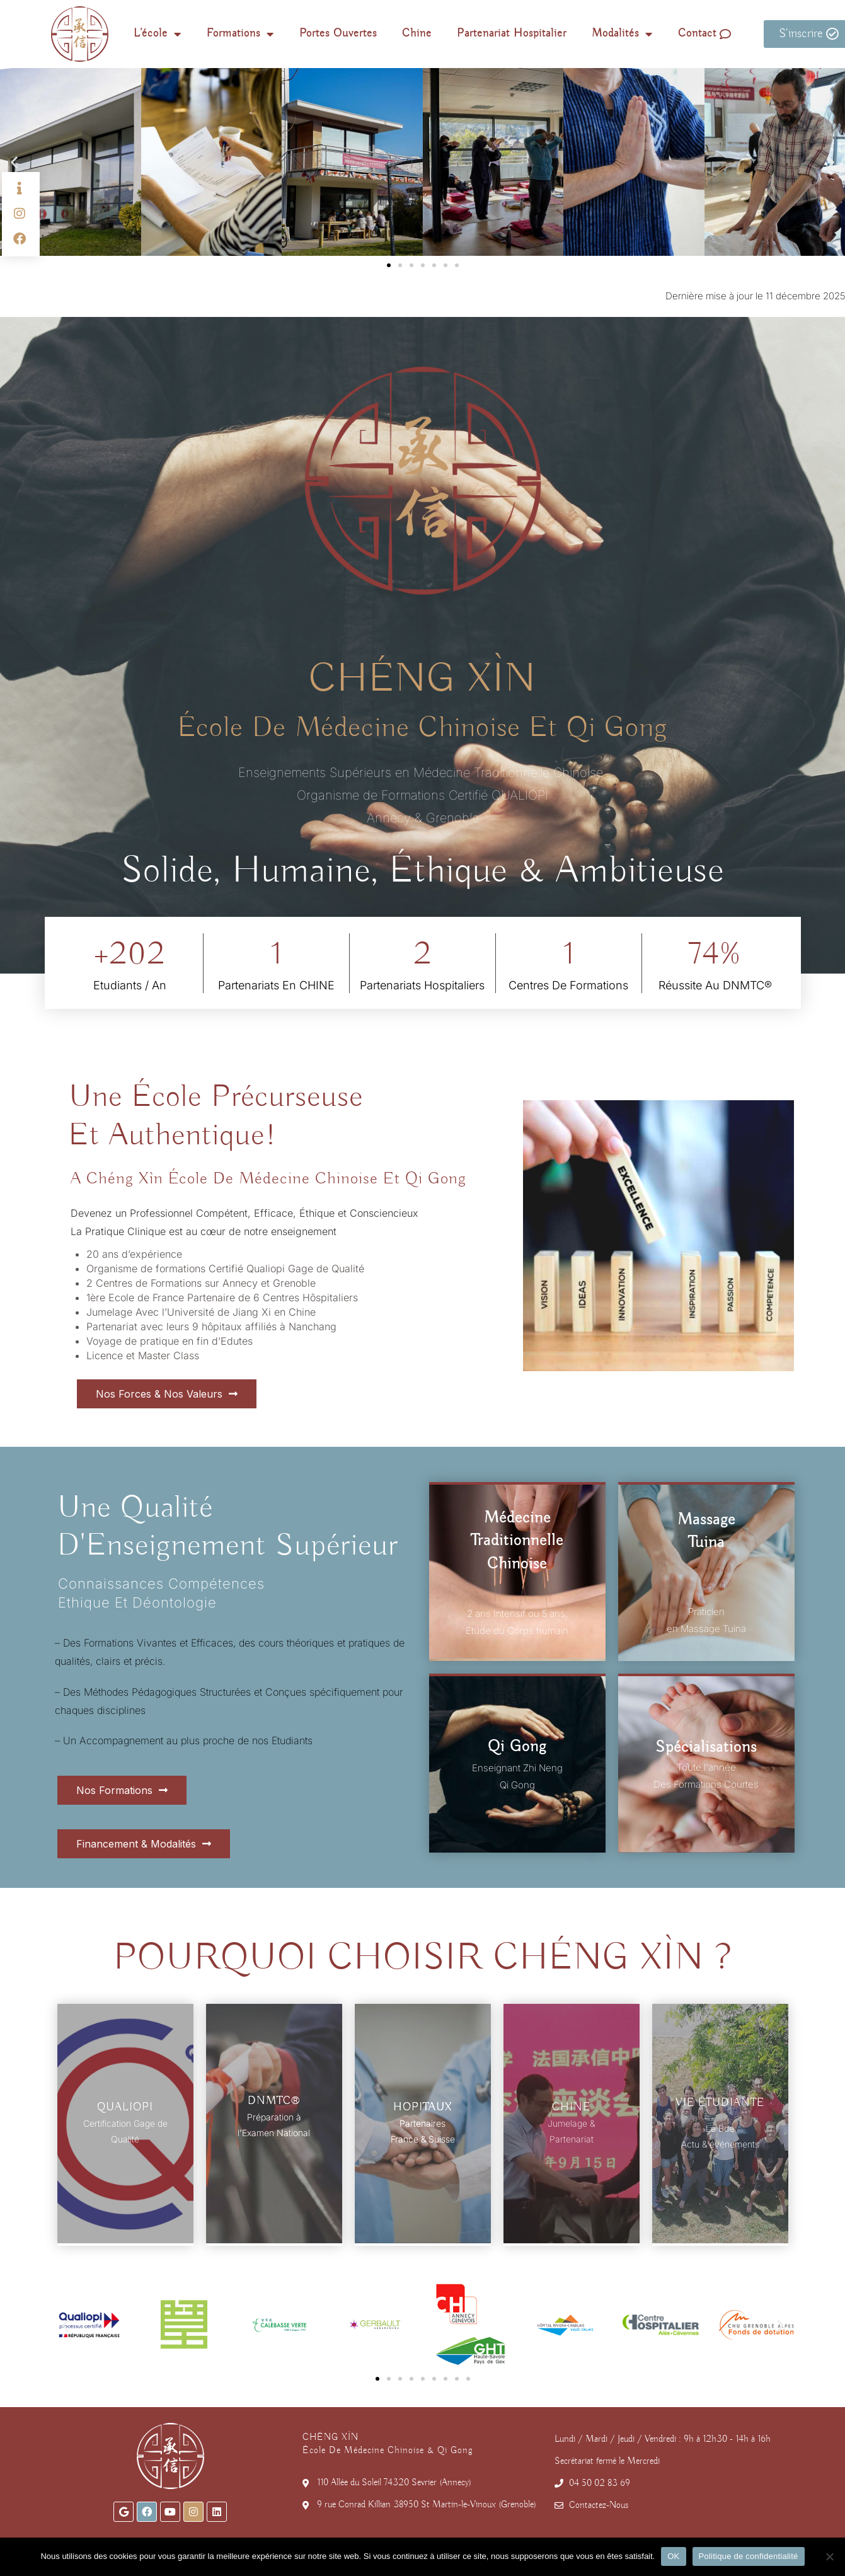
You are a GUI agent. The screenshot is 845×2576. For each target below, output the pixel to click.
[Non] (829, 2556)
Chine (417, 33)
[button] (14, 162)
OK (673, 2556)
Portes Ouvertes (338, 33)
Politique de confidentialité (748, 2556)
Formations (240, 34)
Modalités (622, 34)
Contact (705, 33)
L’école (157, 34)
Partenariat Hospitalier (511, 33)
